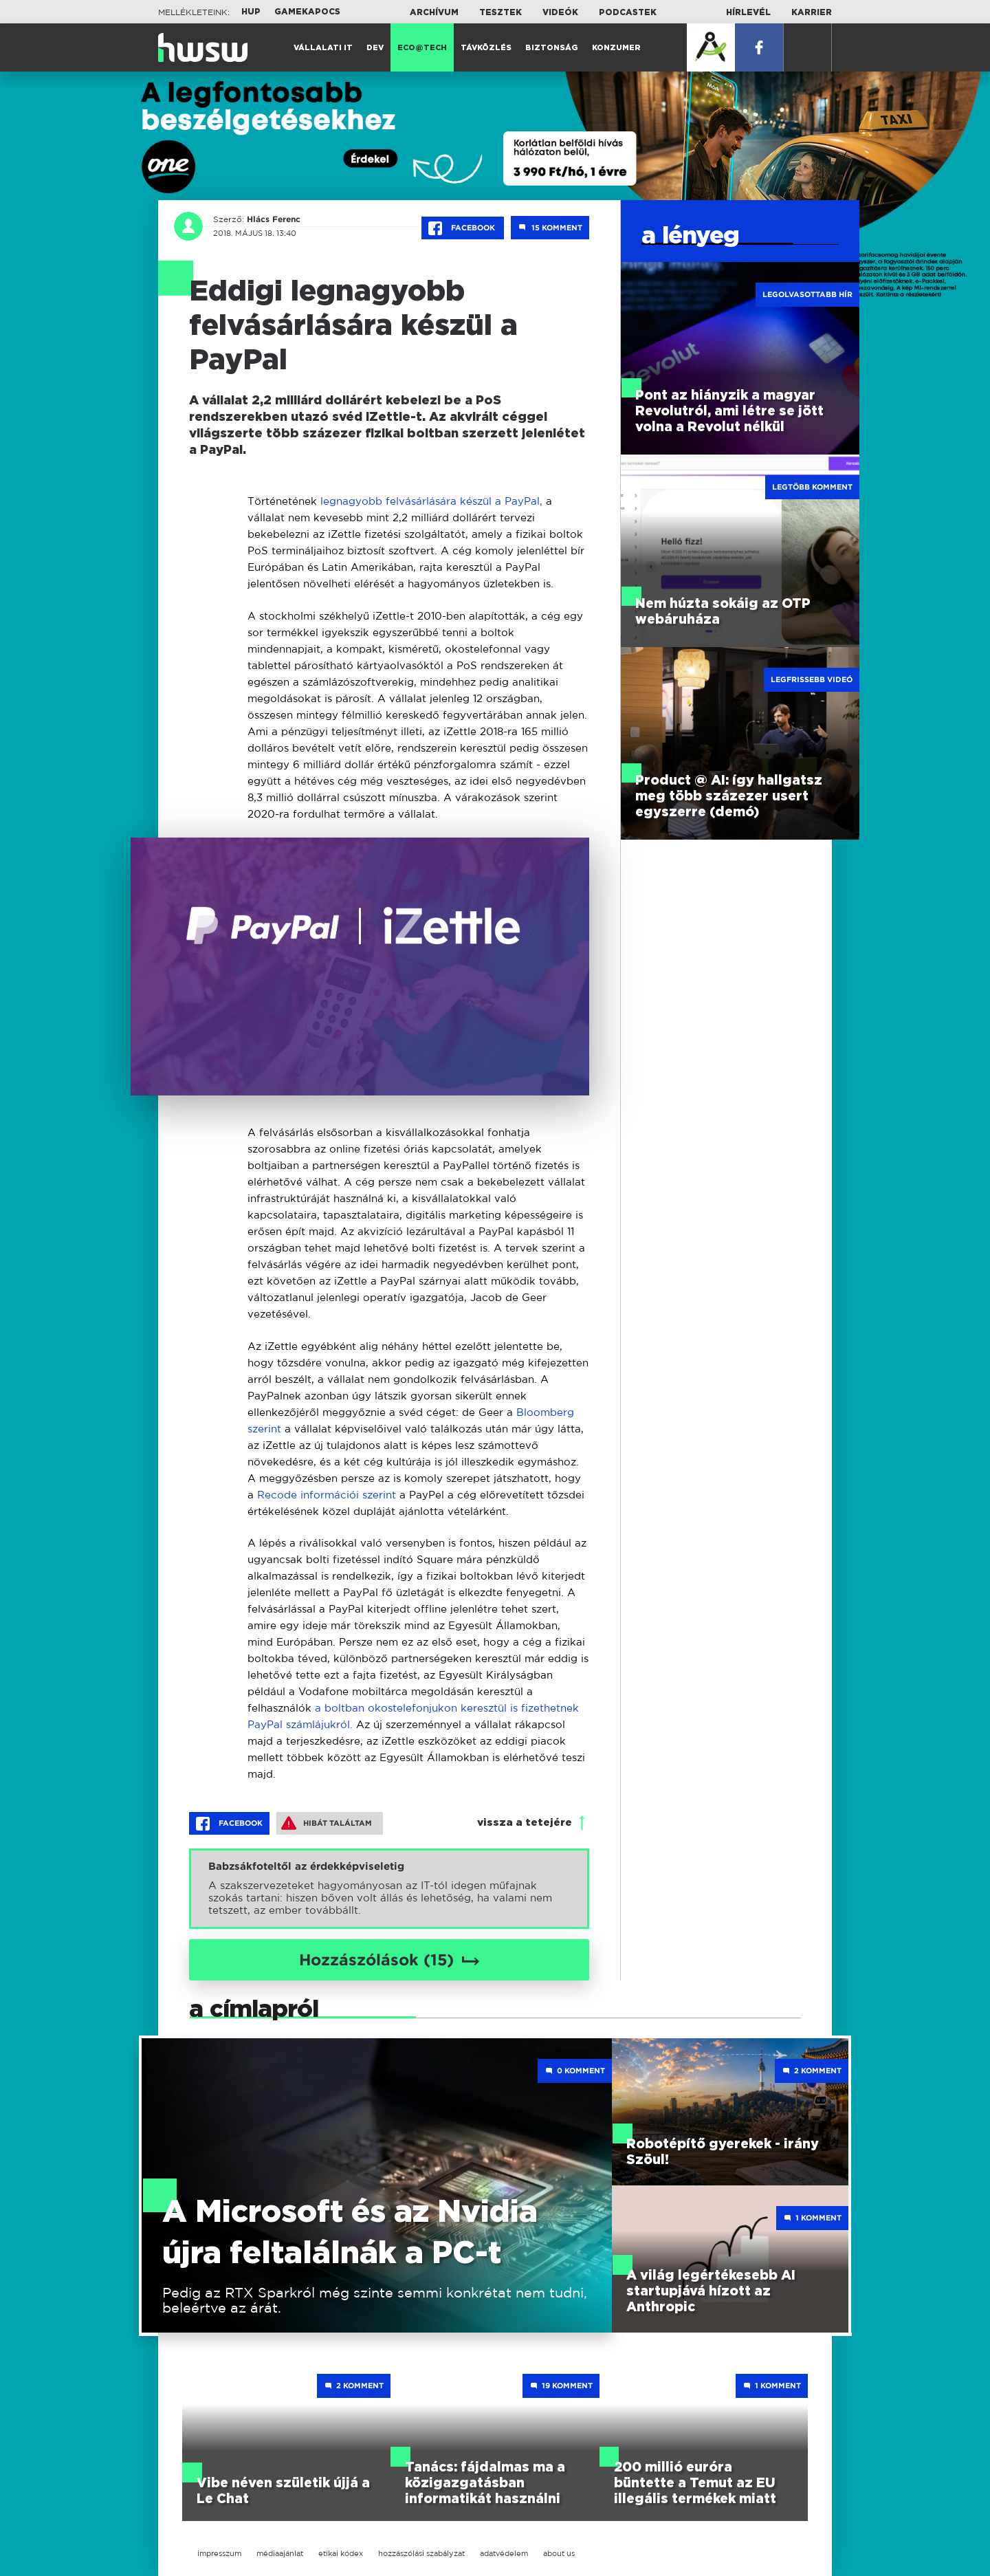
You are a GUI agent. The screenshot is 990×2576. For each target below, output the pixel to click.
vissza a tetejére (524, 1823)
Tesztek (500, 12)
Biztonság (551, 48)
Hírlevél (748, 12)
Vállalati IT (323, 48)
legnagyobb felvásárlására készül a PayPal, (429, 501)
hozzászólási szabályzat (421, 2553)
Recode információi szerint (326, 1494)
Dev (375, 48)
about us (559, 2553)
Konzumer (616, 48)
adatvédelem (504, 2553)
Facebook (462, 228)
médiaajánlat (279, 2553)
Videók (560, 12)
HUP (251, 12)
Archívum (434, 12)
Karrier (811, 12)
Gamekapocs (307, 12)
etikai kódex (340, 2553)
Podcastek (628, 12)
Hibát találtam (326, 1823)
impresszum (219, 2553)
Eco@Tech (422, 48)
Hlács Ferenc (273, 219)
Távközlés (486, 48)
